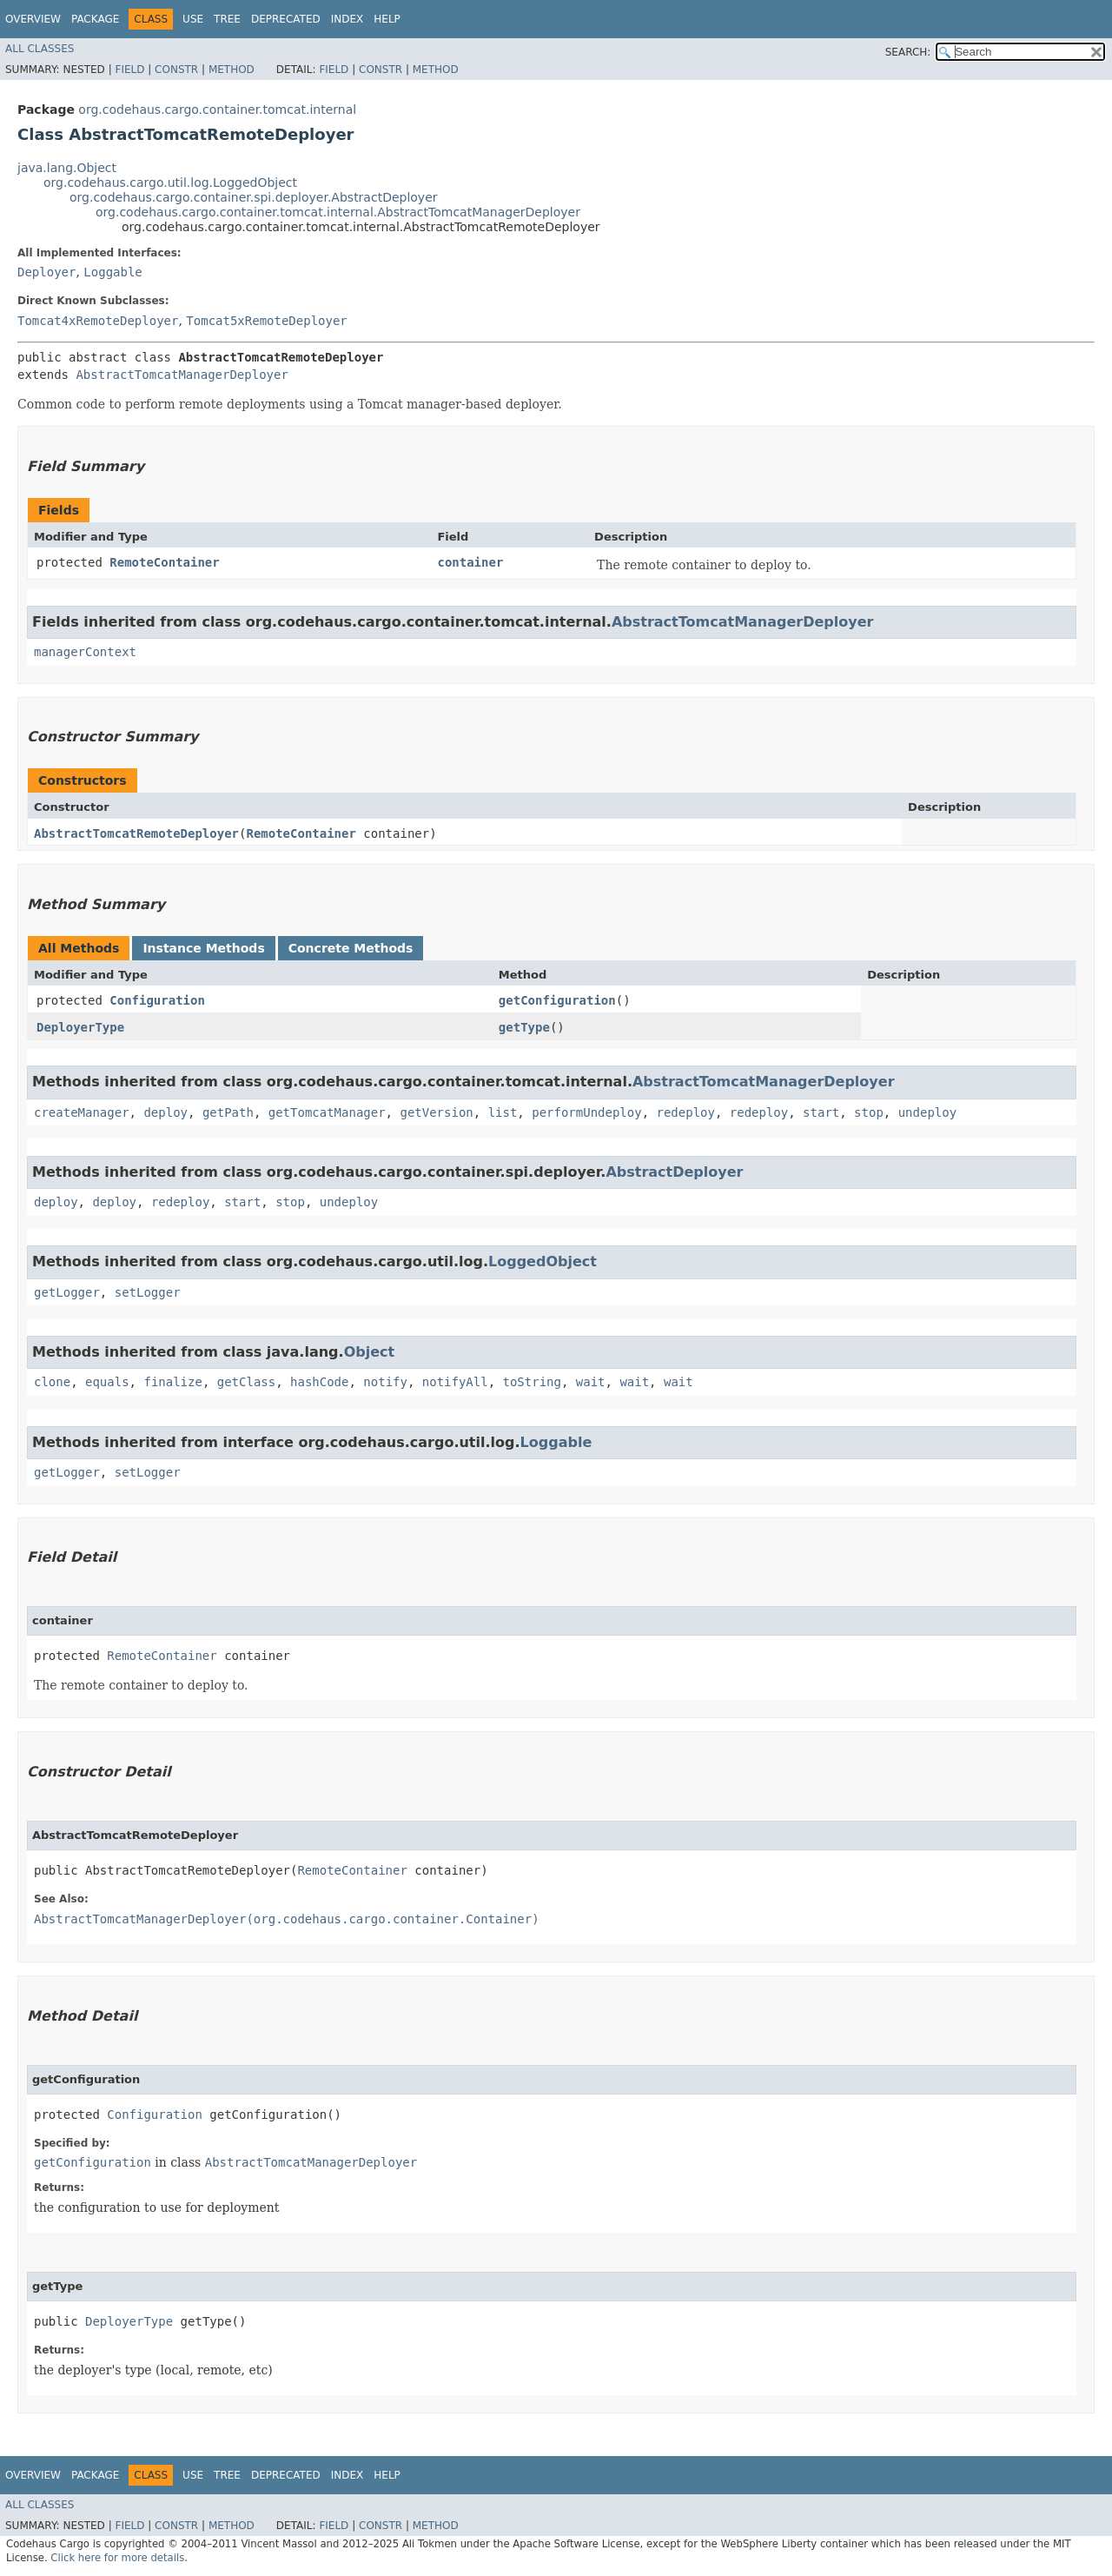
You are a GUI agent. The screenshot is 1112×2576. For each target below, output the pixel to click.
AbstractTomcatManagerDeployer (182, 375)
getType (524, 1027)
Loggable (112, 272)
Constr (176, 69)
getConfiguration (557, 1000)
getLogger (67, 1292)
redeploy (686, 1112)
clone (52, 1382)
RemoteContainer (164, 562)
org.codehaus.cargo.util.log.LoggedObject (170, 182)
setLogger (148, 1292)
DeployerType (80, 1027)
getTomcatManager (327, 1112)
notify (385, 1382)
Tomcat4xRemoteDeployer (97, 321)
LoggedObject (542, 1261)
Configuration (157, 1000)
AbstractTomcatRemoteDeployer (136, 833)
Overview (33, 19)
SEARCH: (908, 52)
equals (107, 1382)
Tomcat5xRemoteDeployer (266, 321)
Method (231, 69)
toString (532, 1382)
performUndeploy (586, 1112)
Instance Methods (203, 948)
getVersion (436, 1112)
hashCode (319, 1382)
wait (591, 1382)
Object (369, 1352)
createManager (81, 1112)
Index (347, 19)
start (821, 1112)
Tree (227, 19)
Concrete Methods (351, 948)
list (503, 1112)
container (470, 562)
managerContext (85, 652)
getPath (228, 1112)
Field (129, 69)
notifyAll (455, 1382)
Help (387, 19)
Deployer (46, 272)
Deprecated (286, 19)
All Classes (39, 49)
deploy (165, 1112)
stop (869, 1112)
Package (95, 19)
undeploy (927, 1112)
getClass (246, 1382)
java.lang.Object (66, 168)
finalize (172, 1382)
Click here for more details (117, 2558)
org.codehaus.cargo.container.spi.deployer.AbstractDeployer (254, 197)
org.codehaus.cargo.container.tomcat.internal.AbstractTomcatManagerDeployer (338, 212)
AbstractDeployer (674, 1172)
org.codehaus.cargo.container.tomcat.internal (217, 109)
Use (192, 19)
